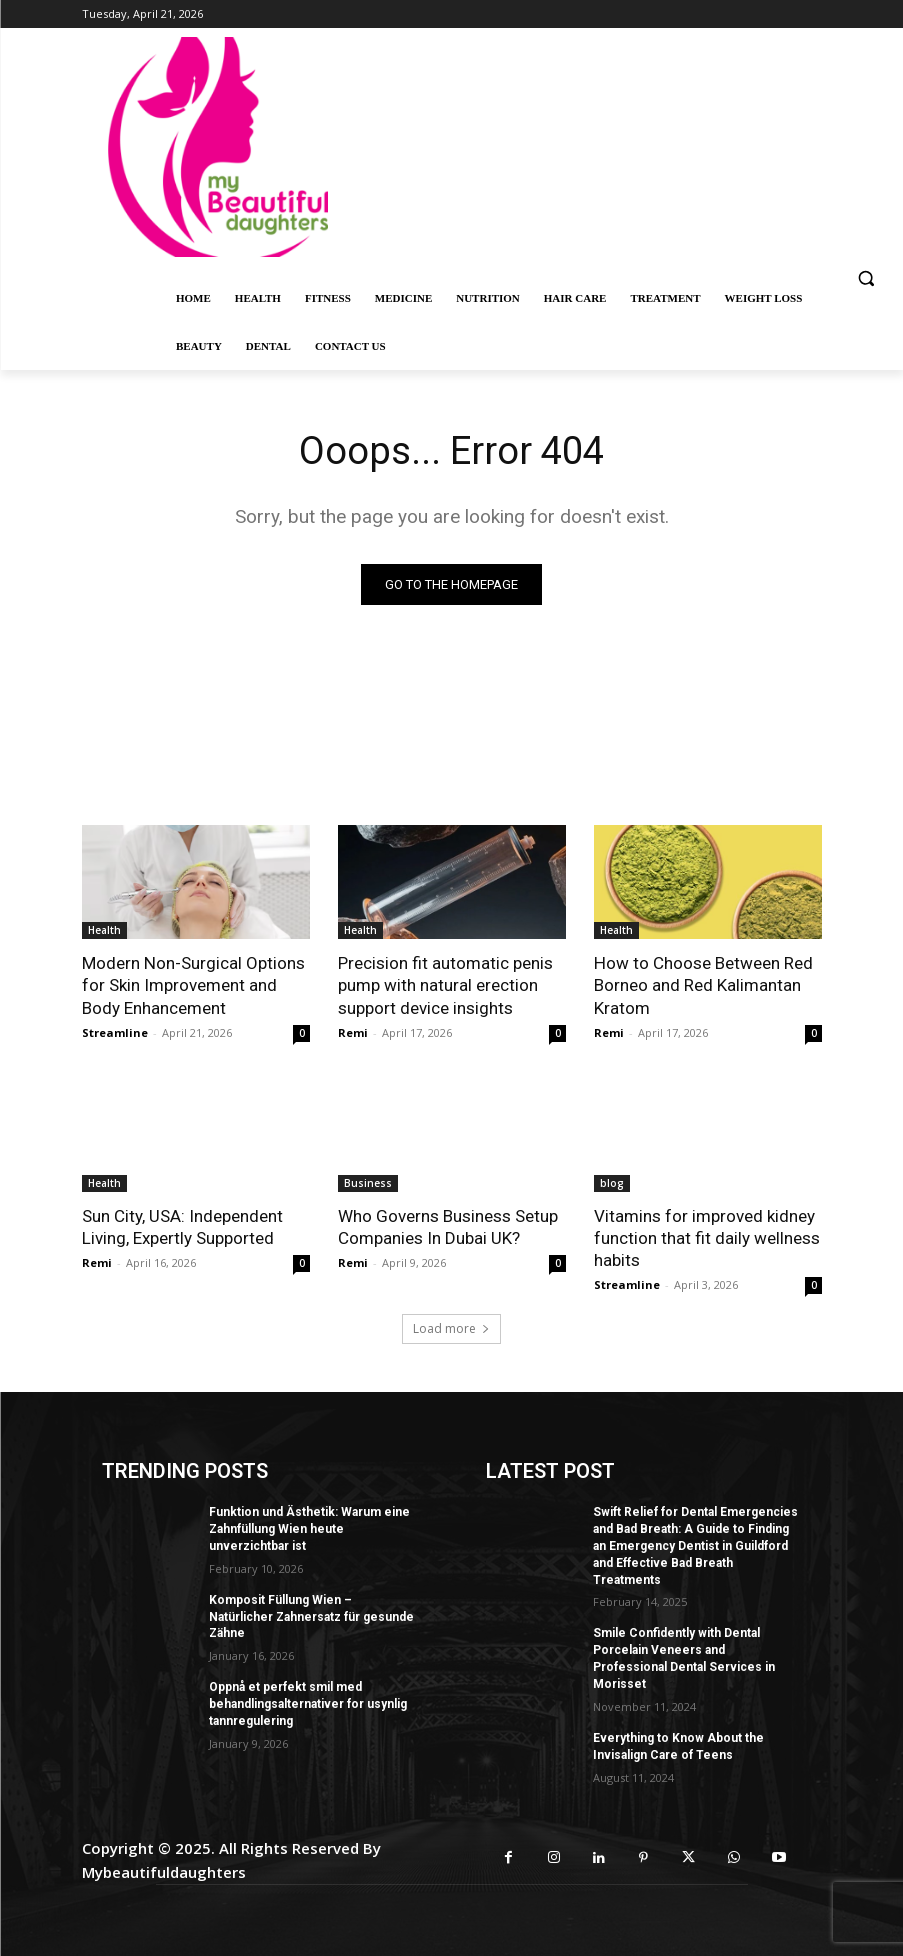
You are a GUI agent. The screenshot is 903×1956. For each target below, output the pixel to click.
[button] (865, 278)
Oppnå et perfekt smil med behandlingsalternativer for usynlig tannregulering (308, 1704)
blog (612, 1183)
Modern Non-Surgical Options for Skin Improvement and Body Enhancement (193, 985)
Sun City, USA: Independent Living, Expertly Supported (182, 1227)
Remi (353, 1032)
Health (104, 930)
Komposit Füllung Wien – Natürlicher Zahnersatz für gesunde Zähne (311, 1616)
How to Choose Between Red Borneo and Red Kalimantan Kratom (703, 985)
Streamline (115, 1032)
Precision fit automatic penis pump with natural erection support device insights (445, 985)
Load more (451, 1328)
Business (368, 1183)
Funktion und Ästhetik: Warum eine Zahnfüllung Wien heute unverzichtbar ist (309, 1529)
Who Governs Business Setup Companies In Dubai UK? (448, 1227)
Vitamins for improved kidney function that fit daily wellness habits (707, 1238)
